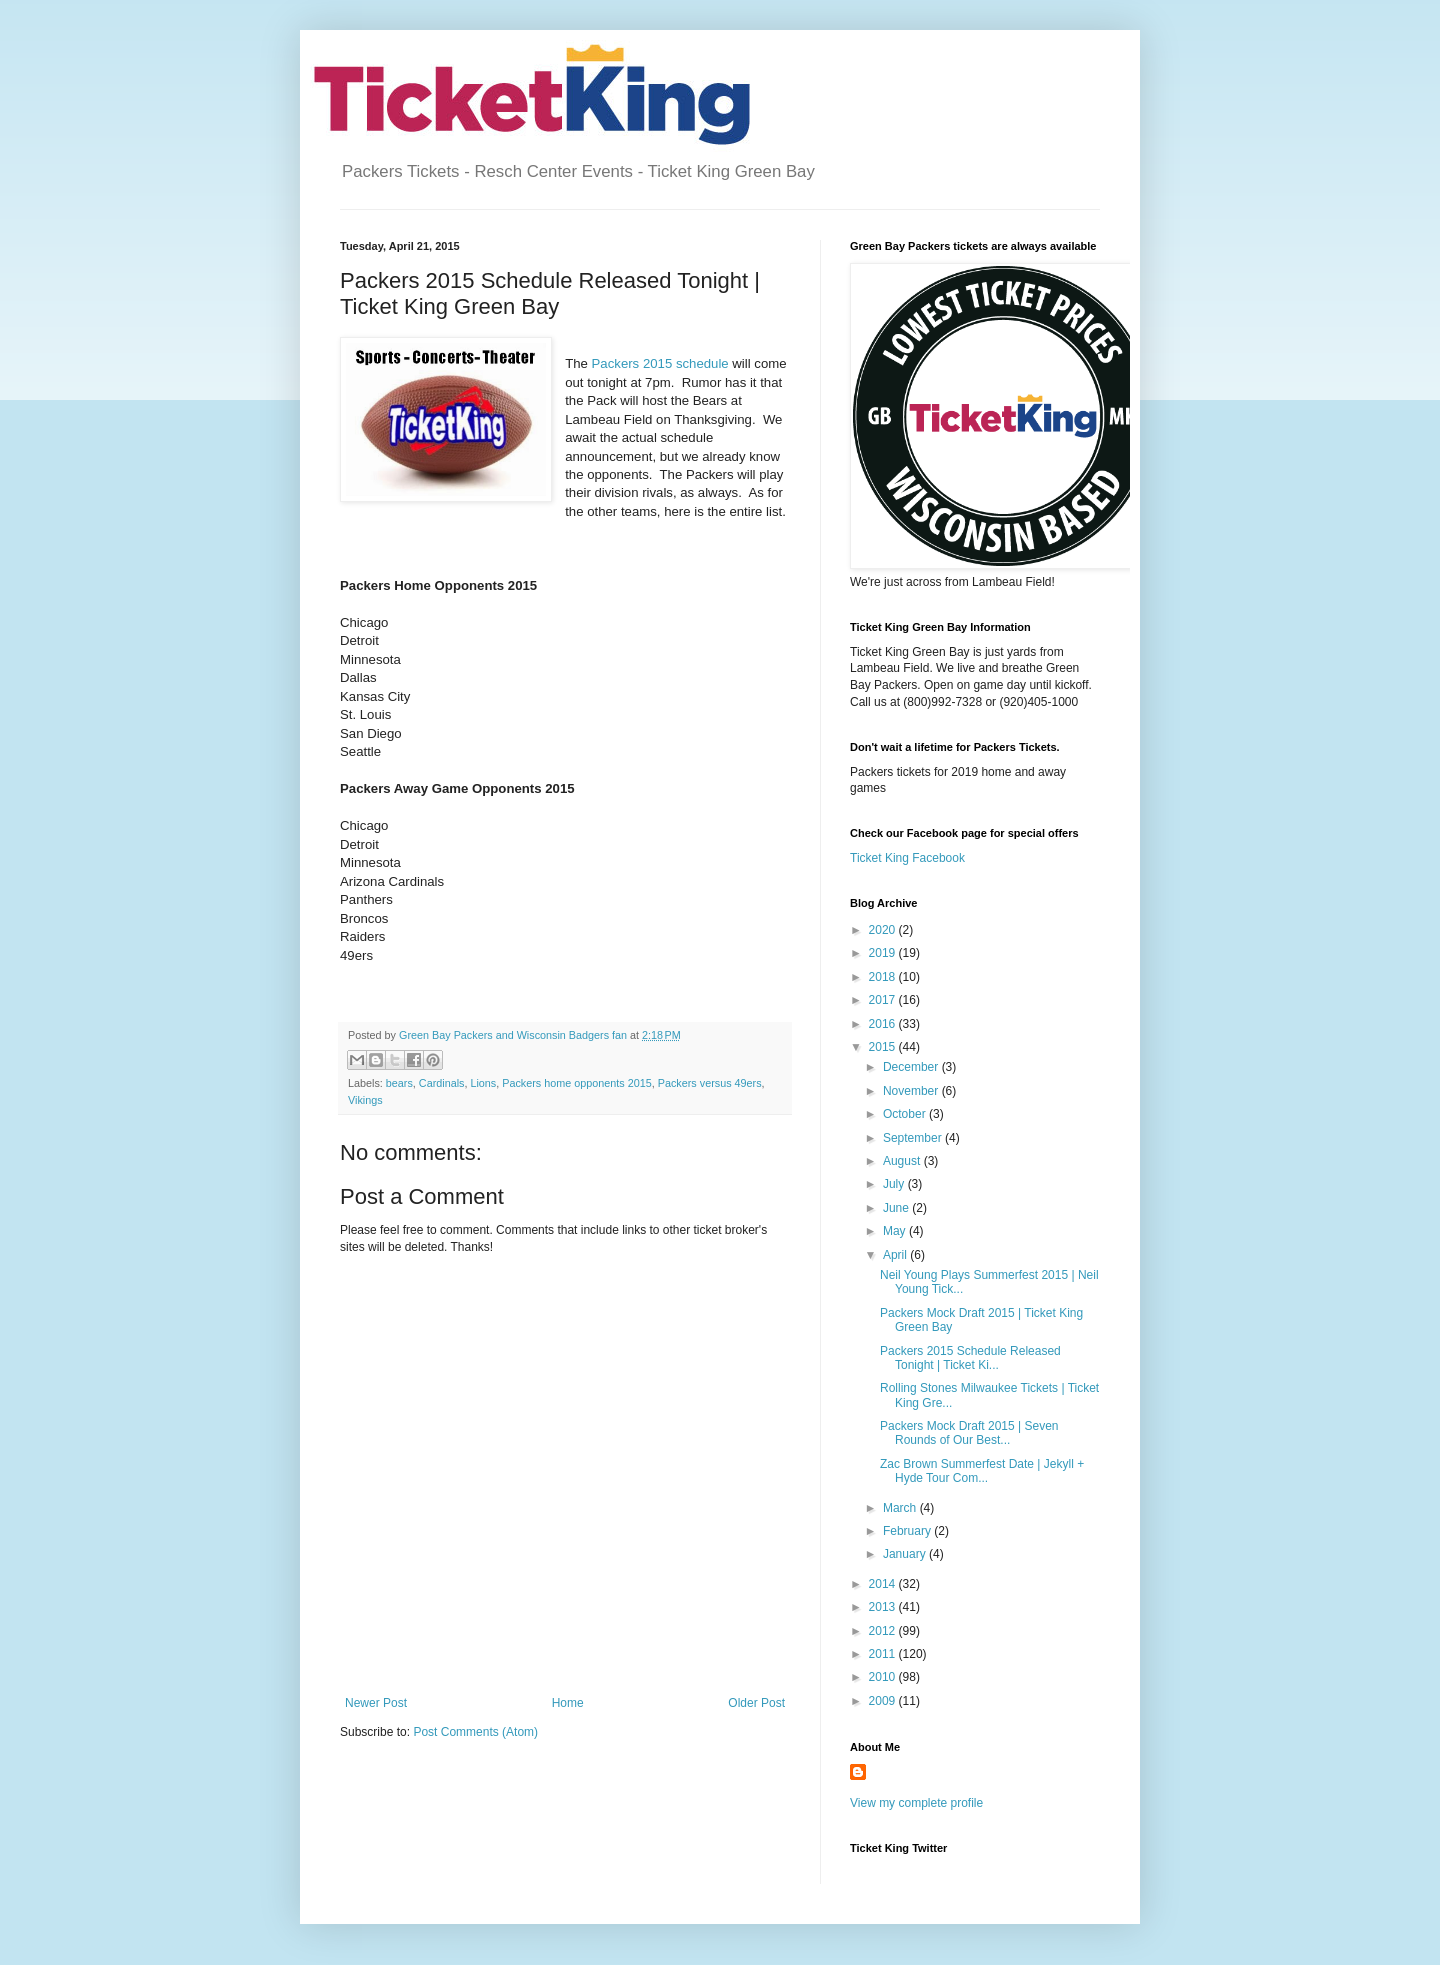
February (908, 1531)
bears (399, 1083)
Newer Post (376, 1703)
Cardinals (442, 1083)
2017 (884, 1000)
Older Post (756, 1703)
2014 (884, 1584)
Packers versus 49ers (710, 1083)
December (912, 1067)
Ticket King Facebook (907, 858)
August (903, 1161)
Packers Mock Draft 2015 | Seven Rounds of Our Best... (969, 1433)
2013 (884, 1607)
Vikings (365, 1100)
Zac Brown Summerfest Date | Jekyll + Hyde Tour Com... (982, 1471)
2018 (884, 977)
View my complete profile (916, 1803)
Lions (483, 1083)
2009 (884, 1701)
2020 (884, 930)
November (912, 1091)
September (914, 1138)
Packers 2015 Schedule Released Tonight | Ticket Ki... (970, 1358)
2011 (884, 1654)
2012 (884, 1631)
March (901, 1508)
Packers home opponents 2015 (576, 1083)
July (895, 1184)
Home (568, 1703)
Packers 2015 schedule (660, 363)
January (906, 1554)
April (896, 1255)
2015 (884, 1047)
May (896, 1231)
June (897, 1208)
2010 (884, 1677)
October (906, 1114)
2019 (884, 953)
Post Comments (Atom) (475, 1732)
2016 (884, 1024)
